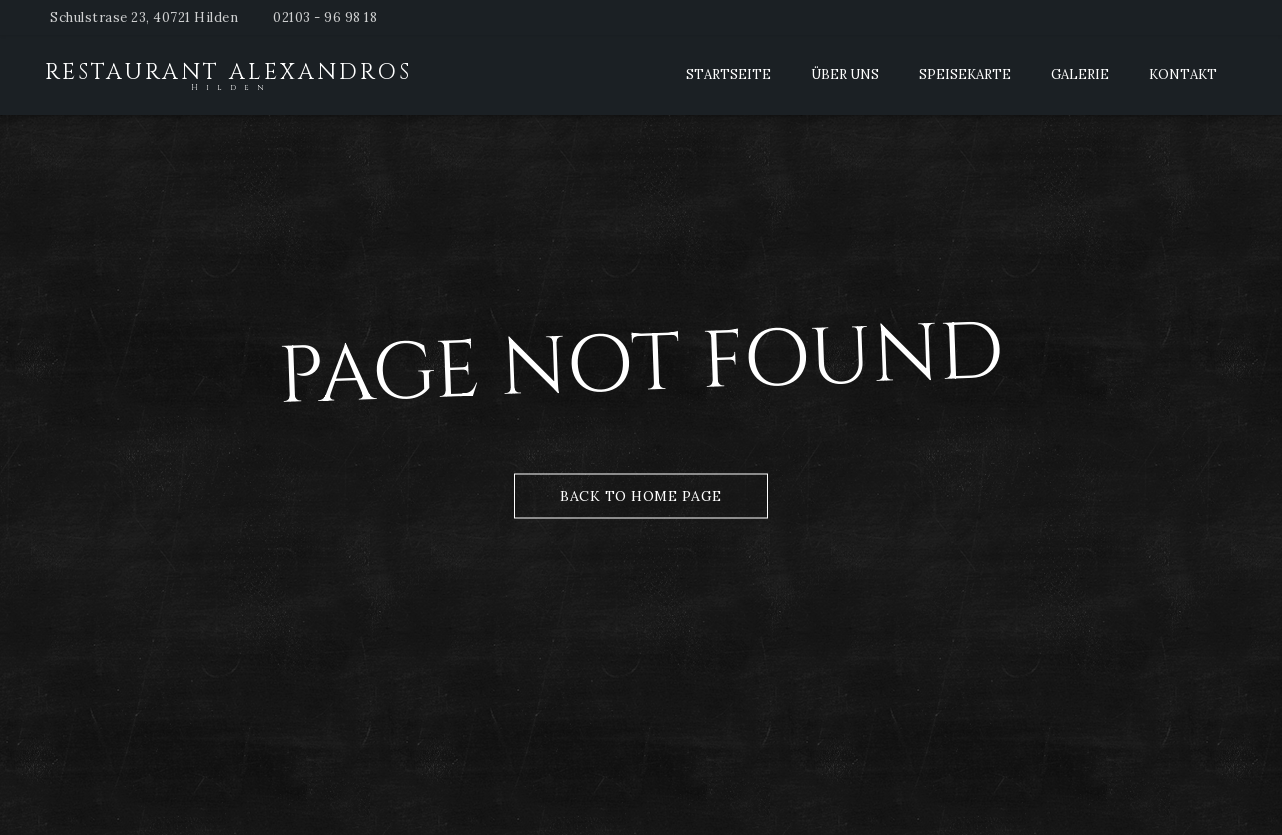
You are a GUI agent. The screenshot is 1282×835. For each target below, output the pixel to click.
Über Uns (845, 74)
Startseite (728, 74)
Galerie (1080, 74)
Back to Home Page (641, 495)
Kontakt (1183, 74)
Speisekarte (965, 74)
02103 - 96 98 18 (325, 17)
